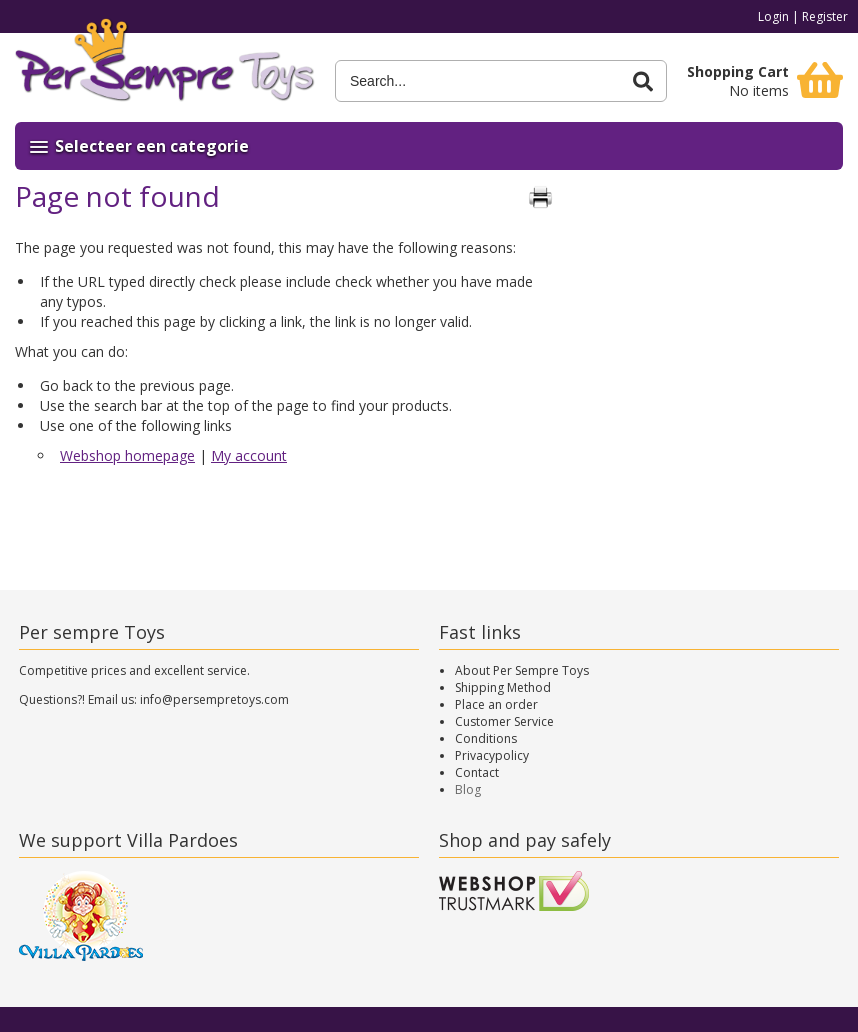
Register (825, 16)
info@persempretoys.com (214, 699)
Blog (468, 789)
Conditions (486, 738)
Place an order (496, 704)
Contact (477, 772)
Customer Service (504, 721)
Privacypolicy (492, 755)
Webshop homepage (127, 455)
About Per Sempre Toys (522, 670)
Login (773, 16)
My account (249, 455)
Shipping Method (503, 687)
